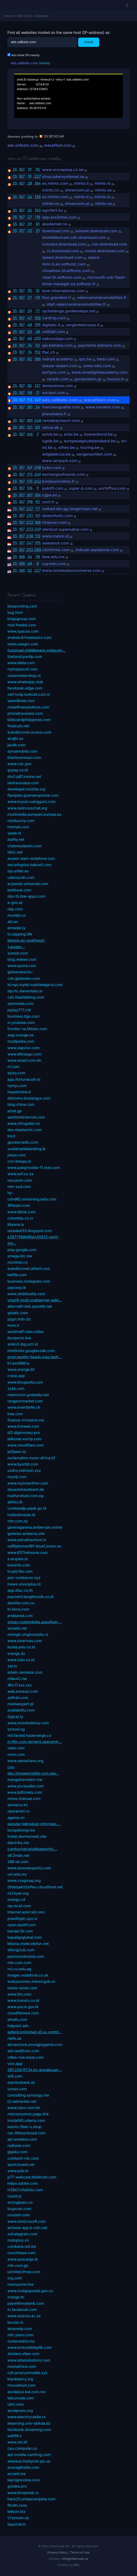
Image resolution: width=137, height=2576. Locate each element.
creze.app (16, 1375)
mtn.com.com (19, 1962)
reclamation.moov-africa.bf (31, 1458)
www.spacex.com (22, 631)
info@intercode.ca (75, 2558)
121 (29, 427)
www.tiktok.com (21, 1212)
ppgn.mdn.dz (19, 1319)
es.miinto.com (55, 183)
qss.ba (85, 359)
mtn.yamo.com (20, 2335)
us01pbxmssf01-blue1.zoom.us (34, 1546)
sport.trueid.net (20, 2164)
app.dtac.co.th (20, 1590)
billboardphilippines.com (29, 719)
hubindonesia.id (21, 1514)
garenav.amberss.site (26, 1533)
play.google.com (22, 1249)
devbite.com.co (21, 1603)
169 (30, 467)
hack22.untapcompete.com (31, 2499)
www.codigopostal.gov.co (30, 2290)
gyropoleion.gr (88, 379)
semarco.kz (17, 1805)
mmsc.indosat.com (24, 1798)
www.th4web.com (23, 1426)
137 (38, 385)
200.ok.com (17, 1861)
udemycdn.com (21, 877)
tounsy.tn (116, 379)
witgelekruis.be (56, 454)
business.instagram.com (28, 1281)
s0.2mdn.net (18, 1855)
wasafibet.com (58, 145)
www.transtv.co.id (23, 2000)
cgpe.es (49, 495)
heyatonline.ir (19, 1092)
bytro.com (51, 467)
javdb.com (16, 745)
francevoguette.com (61, 407)
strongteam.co (20, 2202)
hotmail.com (18, 827)
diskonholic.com (57, 515)
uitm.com (15, 2404)
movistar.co (17, 1262)
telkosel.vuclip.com (24, 1439)
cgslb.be (50, 441)
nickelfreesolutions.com (28, 707)
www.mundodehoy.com (28, 1723)
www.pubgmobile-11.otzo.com (33, 1167)
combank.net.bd (21, 2246)
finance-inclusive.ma (25, 1420)
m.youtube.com (21, 1022)
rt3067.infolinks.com (25, 2190)
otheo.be (66, 447)
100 (38, 522)
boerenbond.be (98, 434)
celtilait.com (53, 331)
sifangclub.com (20, 1950)
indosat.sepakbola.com (97, 549)
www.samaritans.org (25, 1760)
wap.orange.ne (20, 1035)
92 (37, 345)
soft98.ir (14, 2436)
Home (9, 16)
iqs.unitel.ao (18, 871)
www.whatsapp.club (25, 682)
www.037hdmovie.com (27, 1552)
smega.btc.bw (19, 1256)
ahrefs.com (17, 2019)
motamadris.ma (21, 2341)
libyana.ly (15, 1224)
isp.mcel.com (19, 1905)
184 (38, 495)
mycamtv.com (19, 1180)
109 (30, 420)
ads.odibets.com (24, 63)
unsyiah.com (18, 2215)
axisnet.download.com (96, 231)
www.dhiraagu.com (24, 1054)
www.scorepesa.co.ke (63, 169)
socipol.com (53, 392)
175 (30, 481)
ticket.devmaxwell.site (26, 1836)
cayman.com (54, 563)
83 (37, 427)
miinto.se (103, 190)
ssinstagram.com (22, 2234)
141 (37, 515)
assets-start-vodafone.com (31, 858)
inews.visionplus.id (24, 1584)
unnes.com (17, 2089)
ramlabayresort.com (61, 420)
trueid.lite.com (19, 1571)
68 (30, 338)
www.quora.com (21, 965)
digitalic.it (51, 325)
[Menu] (127, 5)
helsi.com (106, 359)
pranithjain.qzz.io (22, 1918)
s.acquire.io (17, 1559)
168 (30, 434)
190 (30, 501)
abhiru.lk (14, 1502)
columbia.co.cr (20, 1218)
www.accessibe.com (25, 1786)
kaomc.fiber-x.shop (24, 2126)
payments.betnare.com (99, 345)
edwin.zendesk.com (24, 1672)
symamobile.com (22, 751)
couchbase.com (21, 2252)
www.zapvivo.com (23, 1047)
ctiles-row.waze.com (25, 2057)
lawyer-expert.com (60, 365)
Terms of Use (79, 2552)
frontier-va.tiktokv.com (27, 1028)
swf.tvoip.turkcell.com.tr (28, 694)
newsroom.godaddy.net (28, 1394)
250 (37, 467)
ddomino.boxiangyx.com (29, 1098)
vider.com (16, 1748)
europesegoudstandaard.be (90, 441)
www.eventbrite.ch (23, 1407)
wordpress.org (20, 2410)
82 (29, 359)
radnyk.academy (57, 359)
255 (37, 338)
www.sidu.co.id (20, 1659)
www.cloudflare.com (25, 1445)
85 (29, 385)
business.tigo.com (23, 1016)
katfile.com (17, 1274)
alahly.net (15, 839)
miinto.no (50, 190)
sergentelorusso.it (83, 325)
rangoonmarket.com (25, 1401)
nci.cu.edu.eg (19, 1969)
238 (29, 536)
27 (30, 217)
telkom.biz (16, 2511)
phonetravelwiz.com (25, 713)
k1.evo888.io (18, 1363)
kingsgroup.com (21, 618)
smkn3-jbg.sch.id (22, 1344)
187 (22, 169)
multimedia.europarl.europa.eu (34, 814)
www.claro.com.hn (23, 2107)
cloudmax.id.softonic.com (66, 270)
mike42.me (17, 1678)
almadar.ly (16, 928)
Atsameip (42, 16)
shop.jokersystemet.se (63, 176)
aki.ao (12, 921)
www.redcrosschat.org (27, 808)
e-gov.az (15, 902)
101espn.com (18, 1205)
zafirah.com (17, 1697)
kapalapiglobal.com (24, 1937)
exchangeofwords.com (63, 474)
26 (30, 196)
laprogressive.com (23, 2480)
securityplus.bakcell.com (29, 864)
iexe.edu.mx (53, 556)
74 (30, 345)
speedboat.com (21, 700)
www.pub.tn (18, 2170)
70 (37, 556)
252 (29, 549)
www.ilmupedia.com (25, 1382)
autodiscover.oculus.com (29, 732)
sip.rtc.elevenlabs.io (25, 991)
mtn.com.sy (17, 1521)
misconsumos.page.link (28, 2114)
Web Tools (24, 16)
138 (38, 196)
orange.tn (15, 2297)
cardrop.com (54, 318)
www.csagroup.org (24, 1880)
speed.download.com (62, 257)
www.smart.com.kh (24, 1060)
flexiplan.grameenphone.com (33, 795)
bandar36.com (20, 1931)
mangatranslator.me (24, 1779)
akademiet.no (54, 224)
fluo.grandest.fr (56, 297)
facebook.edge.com (24, 688)
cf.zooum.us (18, 2517)
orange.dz (16, 1653)
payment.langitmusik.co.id (30, 1596)
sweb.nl (14, 833)
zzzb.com (16, 1388)
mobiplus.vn (18, 2240)
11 (37, 392)
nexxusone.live (20, 2284)
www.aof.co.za (20, 1173)
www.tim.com (19, 1994)
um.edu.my (17, 1874)
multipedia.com (20, 1041)
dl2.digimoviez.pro (23, 1432)
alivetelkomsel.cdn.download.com (74, 237)
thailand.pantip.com (24, 656)
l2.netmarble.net (21, 2101)
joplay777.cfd (19, 1010)
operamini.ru (18, 1811)
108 (38, 359)
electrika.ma (18, 1842)
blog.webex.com (21, 959)
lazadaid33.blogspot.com (29, 1230)
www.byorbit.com (22, 1464)
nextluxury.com (21, 820)
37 (30, 297)
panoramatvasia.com (25, 1956)
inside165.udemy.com (26, 2120)
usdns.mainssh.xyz (24, 1470)
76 (30, 352)
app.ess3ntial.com (59, 217)
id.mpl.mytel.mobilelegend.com (35, 984)
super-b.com (81, 488)
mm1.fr (48, 502)
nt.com (13, 1066)
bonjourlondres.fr (58, 481)
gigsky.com (17, 2151)
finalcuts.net (18, 726)
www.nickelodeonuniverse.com (71, 570)
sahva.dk (50, 427)
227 (37, 176)
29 (30, 224)
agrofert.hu (52, 210)
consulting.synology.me (28, 2095)
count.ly (14, 2196)
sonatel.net (17, 1628)
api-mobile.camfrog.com (29, 2454)
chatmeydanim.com (24, 846)
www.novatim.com (103, 407)
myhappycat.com (22, 669)
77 (37, 311)
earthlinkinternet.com (26, 1117)
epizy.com (16, 1073)
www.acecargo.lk (22, 2259)
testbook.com (19, 890)
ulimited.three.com (23, 2271)
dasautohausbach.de (25, 1489)
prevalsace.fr (54, 413)
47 (29, 318)
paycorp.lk (16, 1287)
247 (29, 542)
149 (37, 399)
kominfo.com (18, 1565)
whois (44, 63)
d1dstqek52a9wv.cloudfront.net (35, 1887)
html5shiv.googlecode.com (31, 1350)
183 (38, 210)
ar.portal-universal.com (27, 883)
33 (29, 230)
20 (29, 183)
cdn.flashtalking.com (25, 997)
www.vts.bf (17, 2442)
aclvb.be (50, 434)
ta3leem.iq (16, 1451)
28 (37, 331)
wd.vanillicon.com (23, 2051)
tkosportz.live (19, 1338)
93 (29, 399)
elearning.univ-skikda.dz (29, 2423)
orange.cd (16, 1899)
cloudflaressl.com (23, 2013)
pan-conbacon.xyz (23, 1577)
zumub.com (17, 953)
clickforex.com (56, 549)
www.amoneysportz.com (29, 1868)
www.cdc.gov (19, 763)
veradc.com (58, 379)
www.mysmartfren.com (27, 1483)
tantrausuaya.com (23, 782)
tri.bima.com (18, 1609)
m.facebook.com (22, 2309)
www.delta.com (21, 662)
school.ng (16, 1729)
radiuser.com (18, 2145)
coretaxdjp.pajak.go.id (26, 1508)
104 (38, 183)
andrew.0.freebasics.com (29, 637)
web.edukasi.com (22, 1691)
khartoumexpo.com (24, 757)
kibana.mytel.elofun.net (28, 1943)
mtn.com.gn (17, 2265)
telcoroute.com (20, 2398)
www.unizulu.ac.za (24, 2316)
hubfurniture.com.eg (25, 1495)
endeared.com (20, 1615)
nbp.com (15, 909)
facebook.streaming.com (29, 2429)
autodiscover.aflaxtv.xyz (28, 1268)
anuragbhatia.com (23, 2467)
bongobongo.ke (21, 1830)
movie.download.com (105, 251)
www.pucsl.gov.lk (22, 2006)
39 (30, 311)
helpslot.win (18, 2025)
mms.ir (13, 1325)
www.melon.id (55, 536)
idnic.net (14, 852)
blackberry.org (20, 2379)
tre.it (11, 1136)
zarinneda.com (20, 1003)
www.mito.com (97, 365)
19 (30, 169)
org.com (14, 2278)
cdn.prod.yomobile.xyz (27, 2372)
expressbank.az (21, 2082)
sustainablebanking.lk (26, 1148)
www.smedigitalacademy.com (100, 372)
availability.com (21, 1710)
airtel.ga (14, 1111)
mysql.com (17, 1476)
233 (29, 522)
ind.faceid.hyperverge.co (29, 1735)
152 (38, 352)
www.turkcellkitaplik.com (29, 2347)
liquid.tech (16, 2524)
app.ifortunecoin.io (23, 1079)
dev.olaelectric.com (24, 1129)
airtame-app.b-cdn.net (27, 2227)
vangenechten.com (94, 454)
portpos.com (54, 372)
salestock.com (55, 543)
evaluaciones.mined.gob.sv (31, 1981)
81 (37, 224)
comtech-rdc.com (23, 2158)
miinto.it (81, 183)
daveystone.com (57, 385)
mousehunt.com (21, 2385)
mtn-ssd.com (19, 1186)
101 (29, 407)
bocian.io (15, 2322)
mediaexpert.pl (20, 1704)
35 (15, 169)
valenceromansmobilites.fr (102, 297)
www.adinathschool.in (26, 1539)
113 (37, 536)
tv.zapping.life (19, 934)
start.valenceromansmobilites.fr (76, 304)
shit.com (14, 2076)
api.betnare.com (57, 345)
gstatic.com (17, 1313)
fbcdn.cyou (17, 2505)
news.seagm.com (22, 644)
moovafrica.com (21, 2366)
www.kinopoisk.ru (23, 2492)
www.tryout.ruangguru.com (31, 801)
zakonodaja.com (57, 338)
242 (37, 481)
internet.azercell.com (26, 1912)
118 (37, 217)
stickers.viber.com (23, 2353)
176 (29, 488)
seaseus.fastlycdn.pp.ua (28, 2461)
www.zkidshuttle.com (26, 1293)
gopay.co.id (17, 770)
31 (37, 230)
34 (37, 407)
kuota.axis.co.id (21, 1647)
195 (38, 324)
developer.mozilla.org (26, 789)
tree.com (15, 1413)
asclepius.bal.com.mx (26, 2391)
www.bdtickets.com (24, 1792)
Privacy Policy (58, 2552)
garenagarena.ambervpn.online (34, 1527)
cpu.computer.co (22, 2448)
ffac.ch (48, 352)
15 (37, 290)
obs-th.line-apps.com (26, 896)
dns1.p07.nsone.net (24, 776)
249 (37, 474)
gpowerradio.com (22, 1142)
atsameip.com (19, 2328)
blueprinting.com (22, 606)
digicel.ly (15, 1716)
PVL (77, 2565)
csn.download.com (109, 244)
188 (22, 556)
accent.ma (16, 2473)
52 (30, 570)
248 (37, 420)
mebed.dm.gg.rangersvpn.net (70, 508)
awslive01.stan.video (25, 1331)
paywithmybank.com (25, 2303)
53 (29, 331)
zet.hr (12, 1666)
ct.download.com (63, 251)
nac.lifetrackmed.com (26, 2133)
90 (29, 392)
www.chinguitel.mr (23, 1123)
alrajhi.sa (15, 738)
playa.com (16, 1155)
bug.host (15, 612)
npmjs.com (17, 1085)
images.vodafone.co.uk (27, 1975)
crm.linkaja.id (19, 1161)
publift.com (52, 488)
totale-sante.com (22, 1988)
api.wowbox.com (22, 2139)
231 (30, 515)
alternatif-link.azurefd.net (29, 1306)
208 (37, 549)
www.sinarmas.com (24, 1640)
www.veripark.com (59, 460)
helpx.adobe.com (22, 2183)
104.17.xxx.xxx (19, 1685)
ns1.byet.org (18, 1893)
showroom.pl (77, 190)
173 (30, 474)
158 (38, 318)
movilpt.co (16, 915)
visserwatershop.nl (24, 675)
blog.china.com (20, 1104)
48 (29, 324)
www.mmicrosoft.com (26, 2221)
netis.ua (14, 2038)
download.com (56, 231)
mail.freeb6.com (21, 625)
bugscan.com (19, 2208)
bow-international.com (63, 290)
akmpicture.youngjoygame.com (34, 2044)
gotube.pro (17, 2486)
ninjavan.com (54, 522)
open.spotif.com (21, 1924)
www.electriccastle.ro (26, 2416)
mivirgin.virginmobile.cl (27, 1634)
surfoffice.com (112, 488)
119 (37, 297)
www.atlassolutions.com (28, 2360)
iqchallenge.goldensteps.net (68, 311)
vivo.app (14, 2063)
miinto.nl (102, 183)
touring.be (90, 447)
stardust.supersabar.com (65, 529)
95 (37, 169)
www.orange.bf (20, 1369)
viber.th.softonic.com (62, 277)
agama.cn (16, 1817)
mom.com (16, 1754)
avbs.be (71, 434)
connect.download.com (64, 244)
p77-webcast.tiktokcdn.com (31, 2177)
